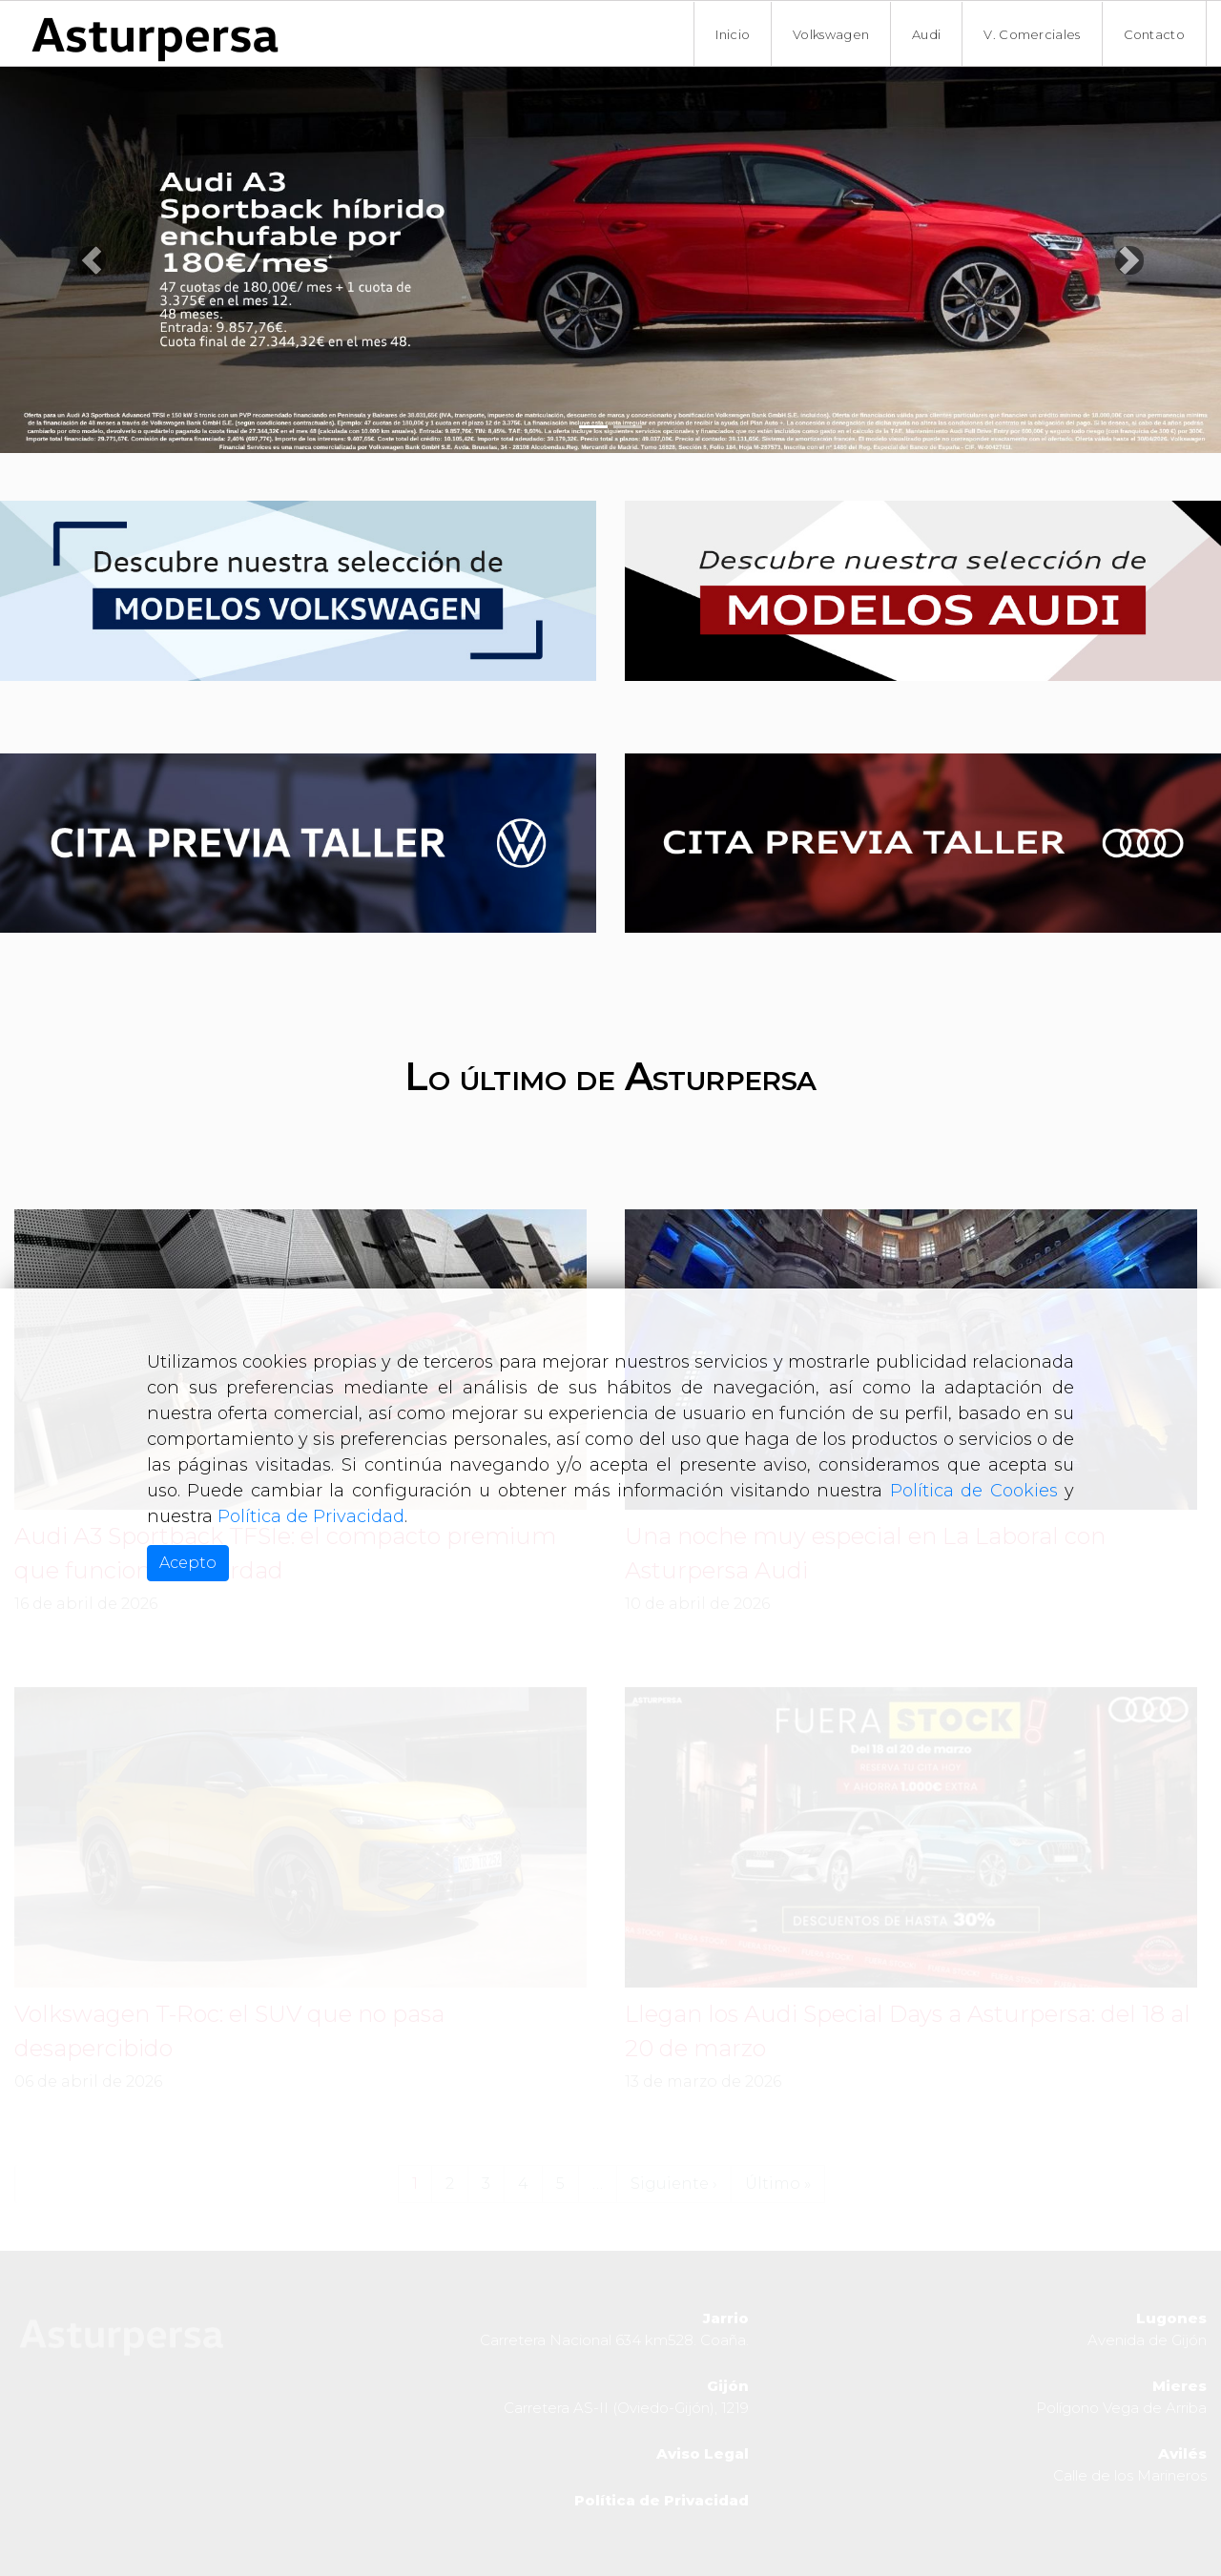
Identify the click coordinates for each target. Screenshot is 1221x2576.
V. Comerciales (1031, 34)
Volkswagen (831, 34)
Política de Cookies (974, 1490)
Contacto (1154, 34)
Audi (926, 34)
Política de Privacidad (310, 1516)
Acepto (188, 1563)
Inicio (732, 34)
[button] (91, 260)
